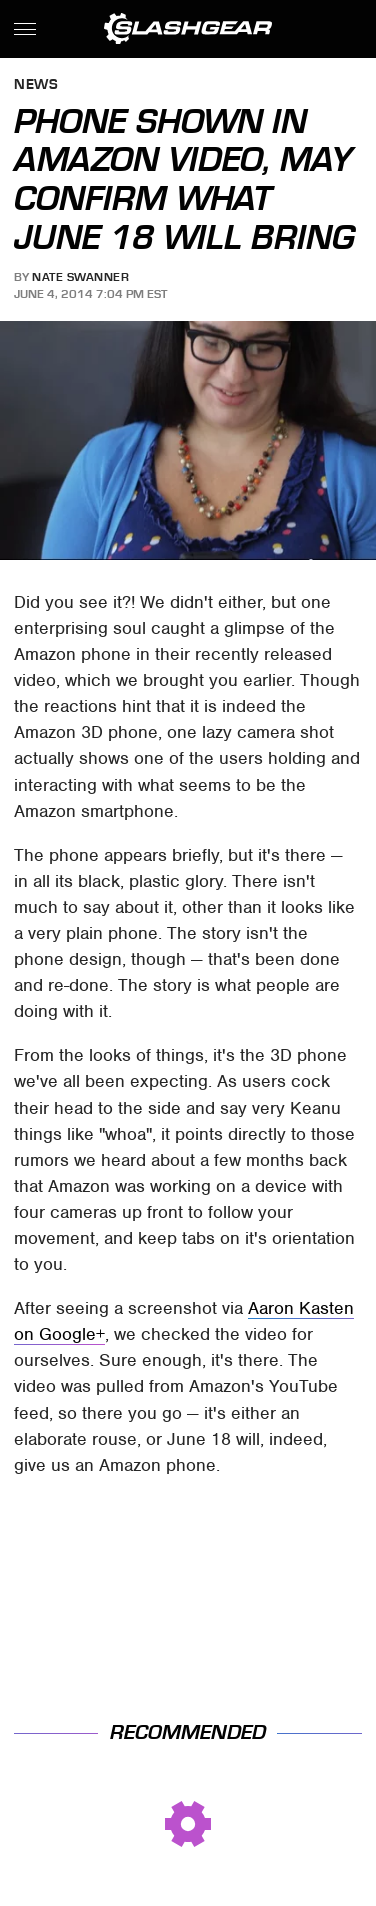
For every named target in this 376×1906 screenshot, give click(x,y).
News (36, 85)
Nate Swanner (80, 277)
